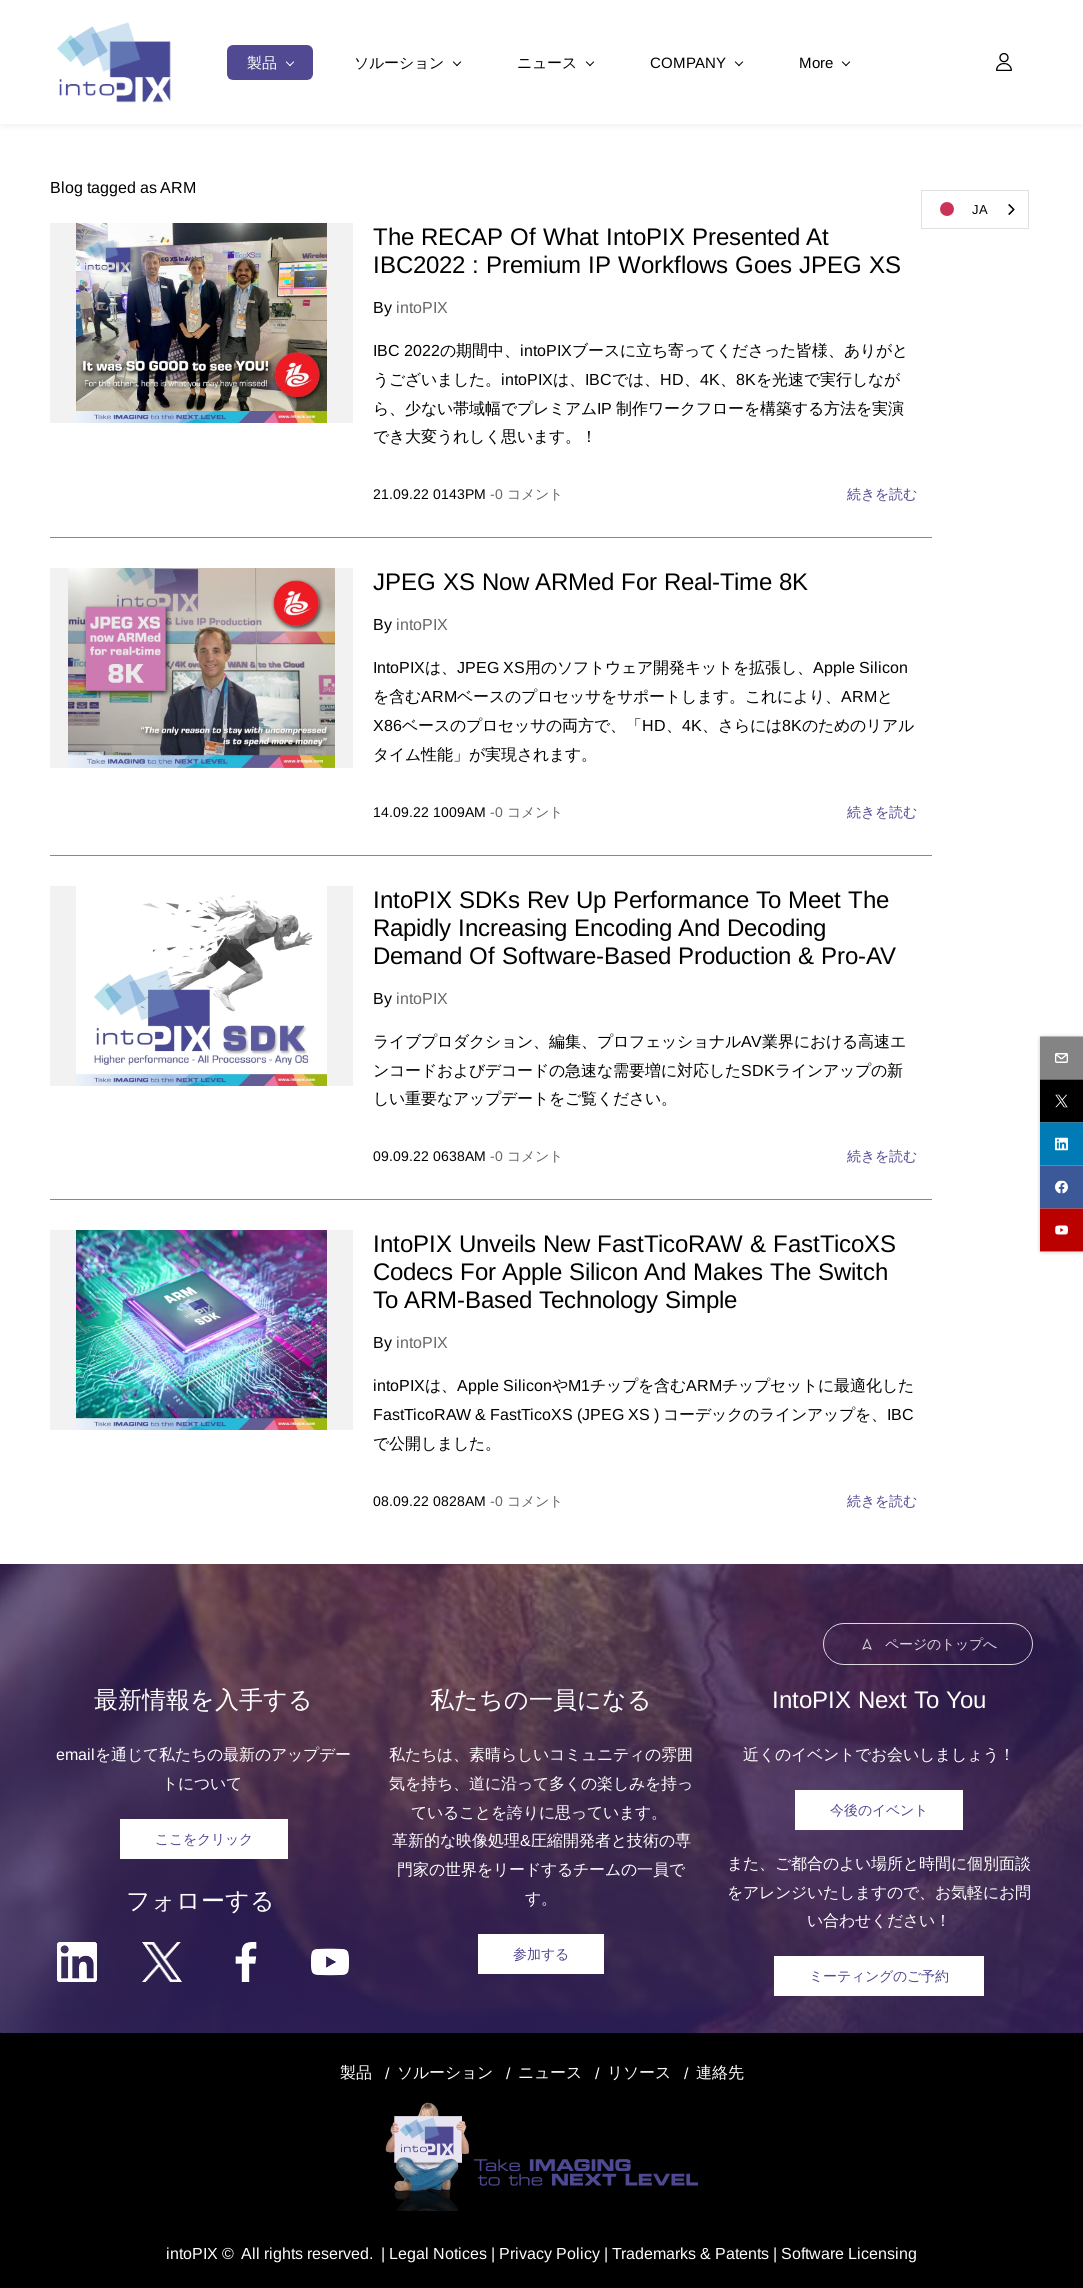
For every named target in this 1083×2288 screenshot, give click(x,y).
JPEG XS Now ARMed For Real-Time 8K (590, 579)
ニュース (550, 2070)
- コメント (526, 492)
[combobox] (975, 209)
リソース (639, 2070)
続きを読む (882, 492)
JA (960, 209)
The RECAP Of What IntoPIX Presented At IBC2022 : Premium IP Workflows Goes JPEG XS (637, 248)
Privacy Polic (545, 2251)
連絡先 (720, 2070)
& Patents (732, 2251)
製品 (356, 2070)
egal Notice (438, 2251)
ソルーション (445, 2070)
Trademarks (654, 2251)
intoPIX (422, 305)
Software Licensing (849, 2251)
